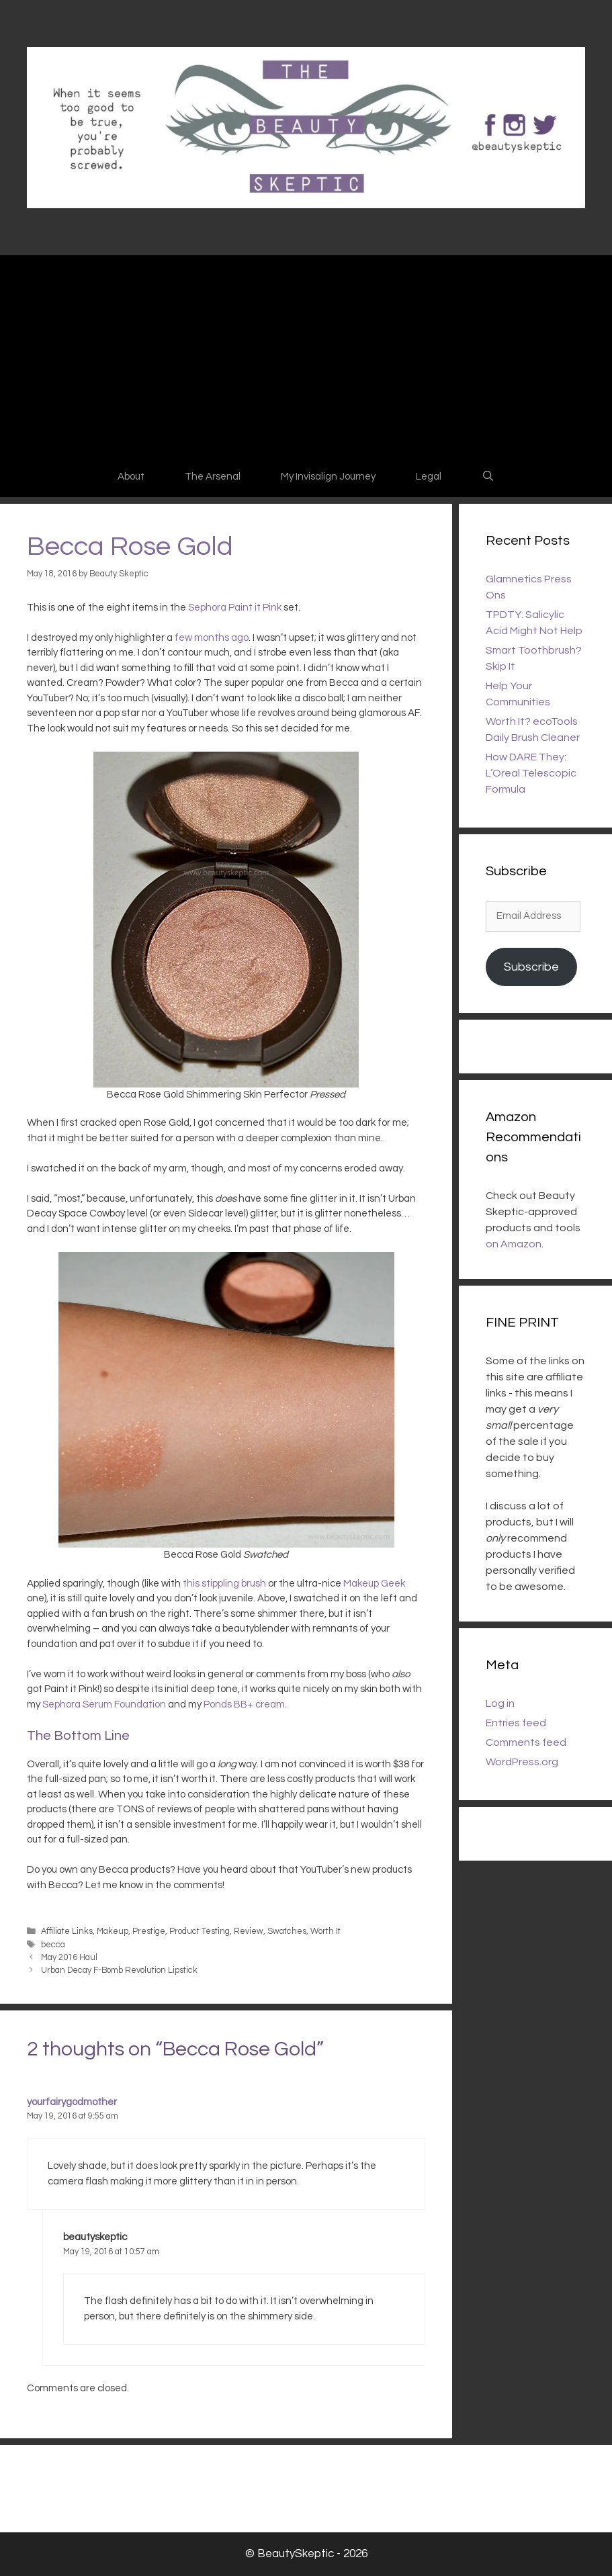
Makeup (112, 1931)
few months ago (212, 638)
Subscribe (531, 967)
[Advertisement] (306, 356)
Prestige (148, 1931)
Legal (428, 477)
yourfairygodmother (72, 2102)
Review (248, 1931)
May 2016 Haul (69, 1957)
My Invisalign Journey (328, 477)
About (131, 477)
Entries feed (516, 1723)
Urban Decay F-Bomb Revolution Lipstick (119, 1970)
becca (53, 1945)
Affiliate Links (67, 1931)
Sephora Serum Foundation (104, 1704)
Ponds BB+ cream (244, 1704)
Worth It (325, 1931)
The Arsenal (213, 477)
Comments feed (526, 1742)
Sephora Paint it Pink (234, 608)
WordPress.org (522, 1762)
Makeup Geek (374, 1584)
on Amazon (513, 1244)
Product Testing (199, 1931)
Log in (500, 1703)
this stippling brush (224, 1584)
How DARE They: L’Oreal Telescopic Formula (531, 773)
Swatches (286, 1931)
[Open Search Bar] (488, 477)
